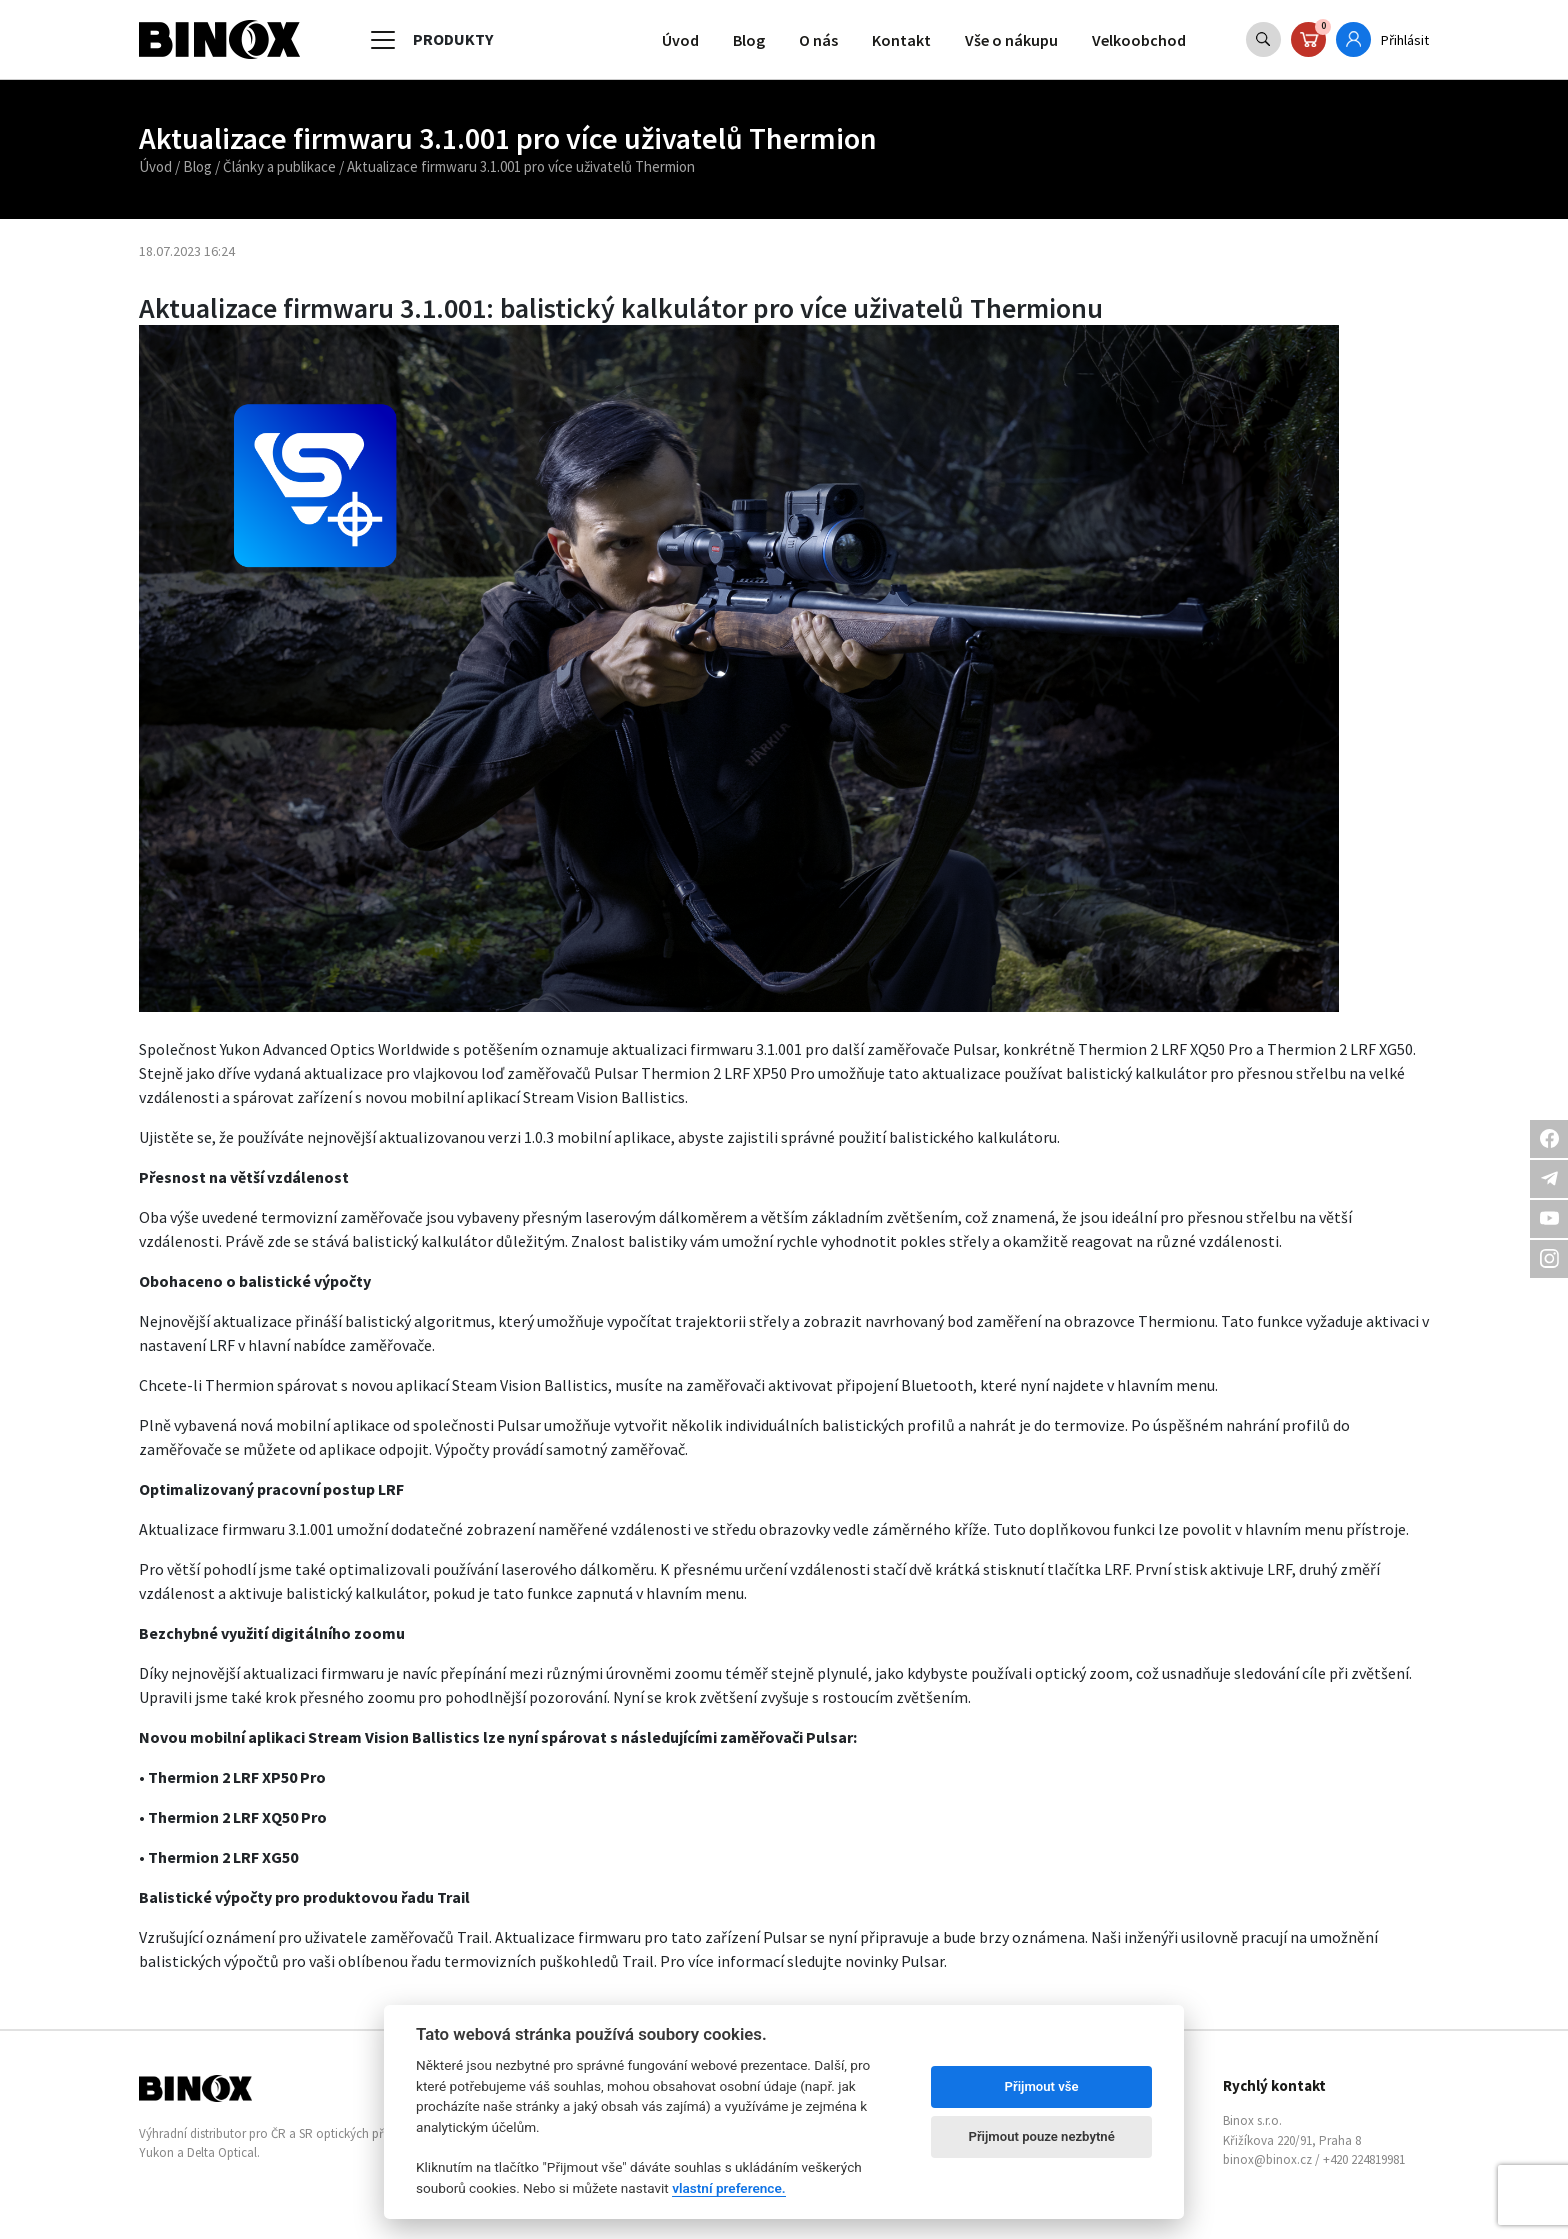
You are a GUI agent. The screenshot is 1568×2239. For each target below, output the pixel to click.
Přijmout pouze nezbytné (1041, 2136)
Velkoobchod (1139, 40)
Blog (749, 40)
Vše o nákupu (1011, 40)
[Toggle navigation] (383, 40)
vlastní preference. (728, 2188)
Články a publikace (279, 166)
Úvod (680, 40)
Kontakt (901, 40)
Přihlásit (1405, 40)
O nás (818, 40)
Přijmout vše (1042, 2086)
